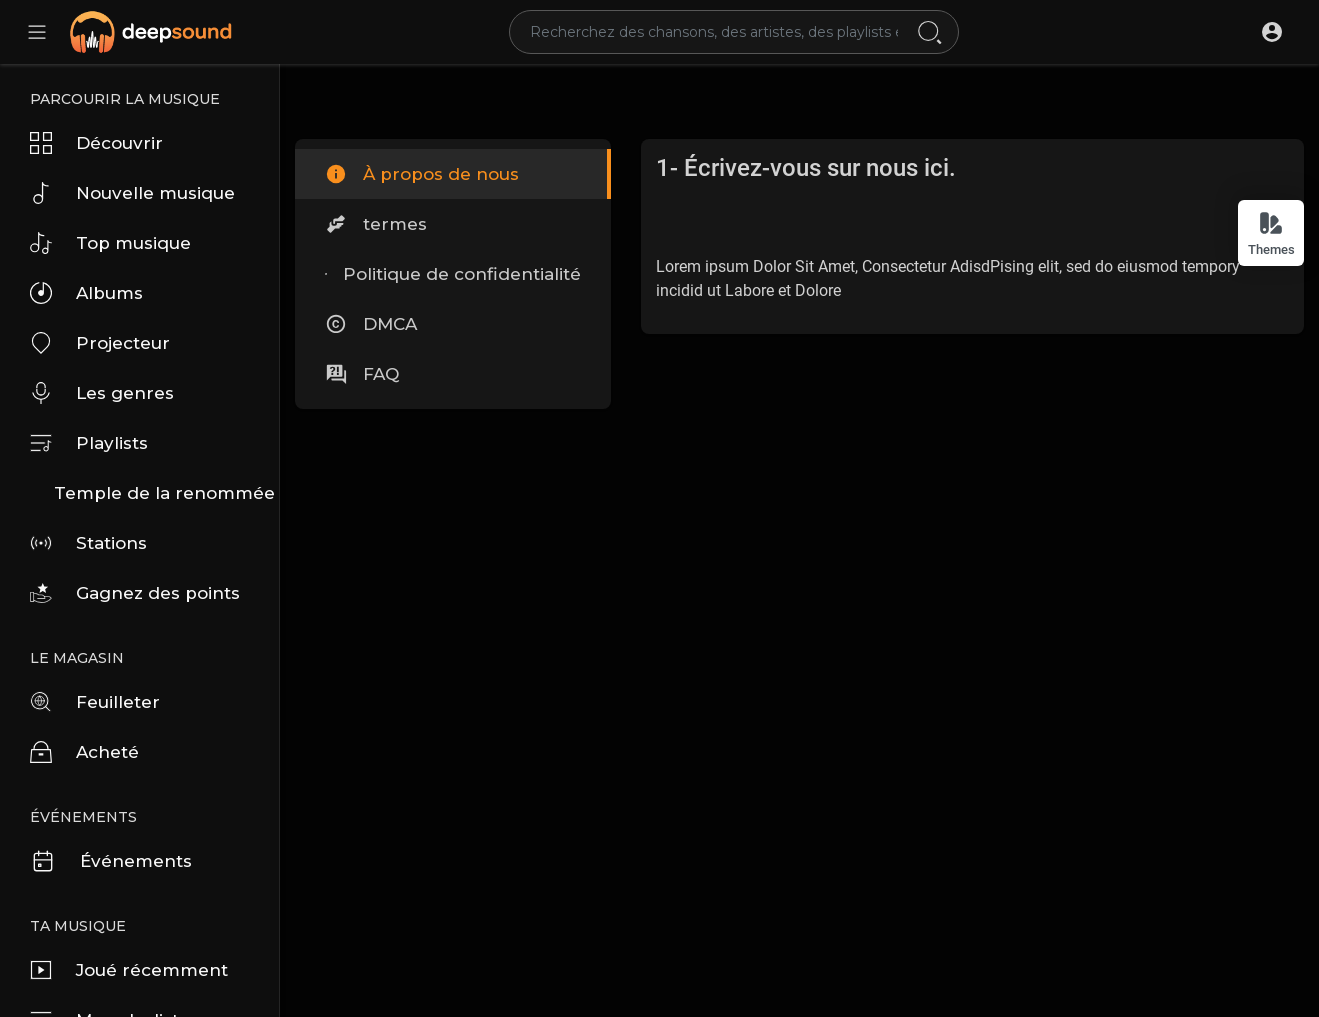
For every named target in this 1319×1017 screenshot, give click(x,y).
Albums (86, 293)
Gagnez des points (135, 593)
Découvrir (96, 143)
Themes (1271, 233)
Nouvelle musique (132, 193)
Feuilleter (95, 702)
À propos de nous (422, 174)
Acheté (84, 752)
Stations (88, 543)
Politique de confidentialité (453, 274)
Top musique (110, 243)
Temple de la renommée (164, 493)
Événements (111, 861)
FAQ (362, 374)
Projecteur (100, 343)
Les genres (102, 393)
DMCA (371, 324)
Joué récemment (129, 970)
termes (376, 224)
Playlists (89, 443)
